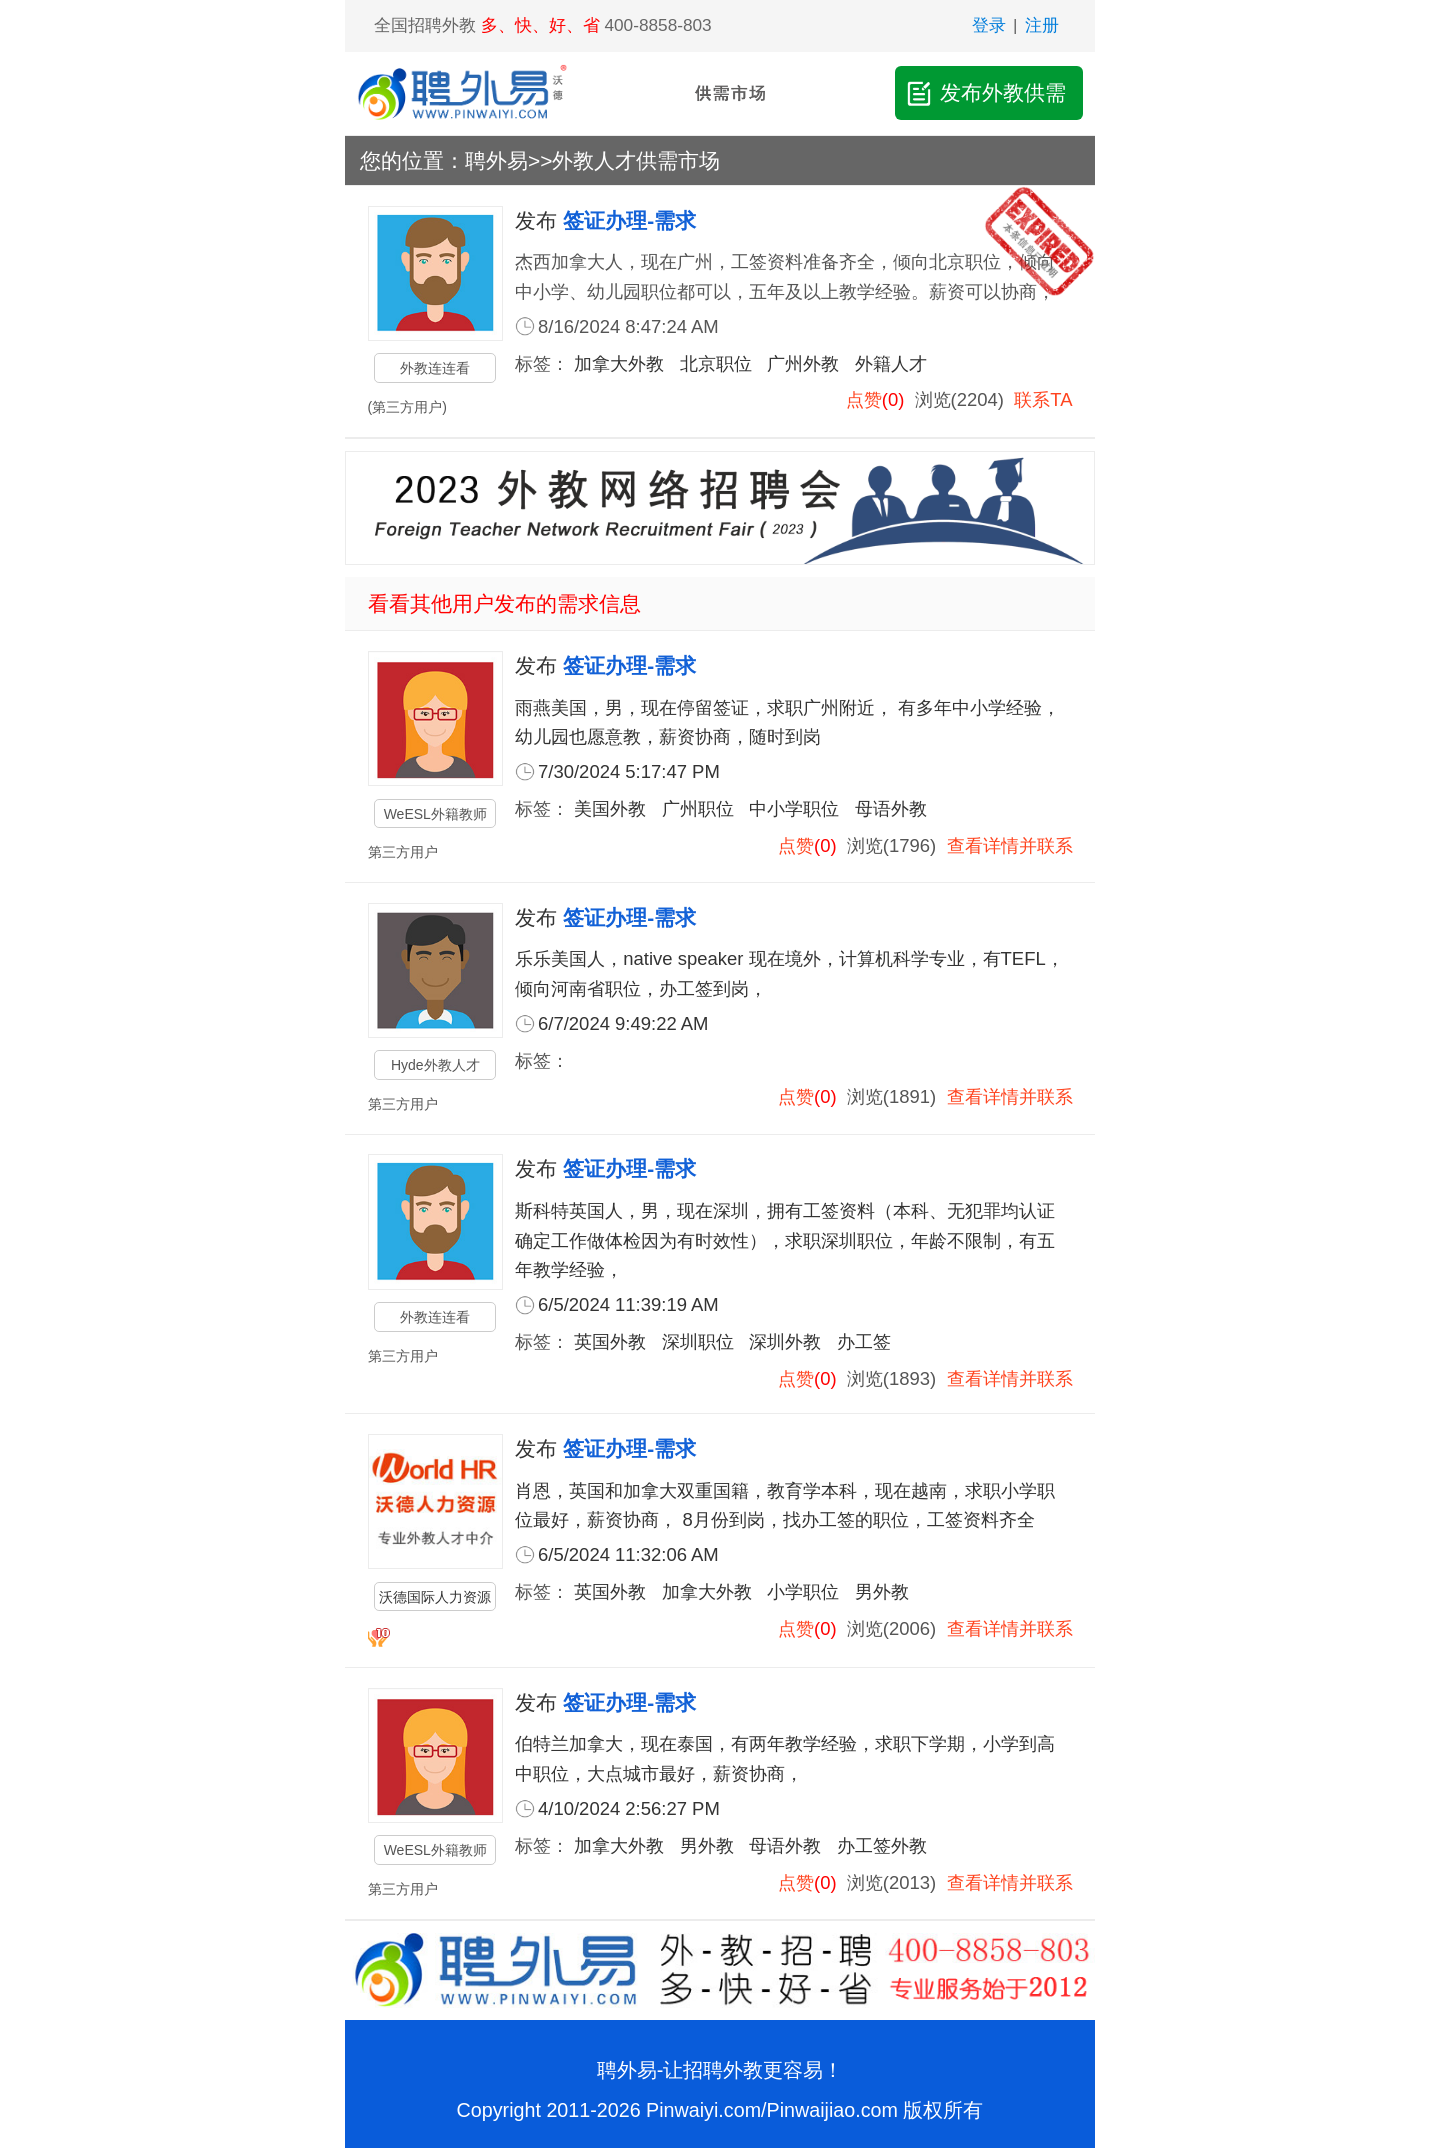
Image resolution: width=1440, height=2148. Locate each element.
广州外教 (803, 363)
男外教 (882, 1591)
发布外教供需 (984, 93)
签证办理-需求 (629, 220)
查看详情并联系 (1010, 845)
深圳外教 (785, 1341)
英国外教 (610, 1341)
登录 (989, 25)
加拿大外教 (619, 363)
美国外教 (610, 808)
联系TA (1043, 399)
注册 (1042, 25)
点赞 (864, 399)
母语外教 (891, 808)
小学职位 (803, 1591)
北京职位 (716, 363)
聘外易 (496, 160)
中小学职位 (794, 808)
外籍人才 (891, 363)
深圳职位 (698, 1341)
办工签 (864, 1341)
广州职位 (698, 808)
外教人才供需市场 (636, 160)
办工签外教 (882, 1845)
